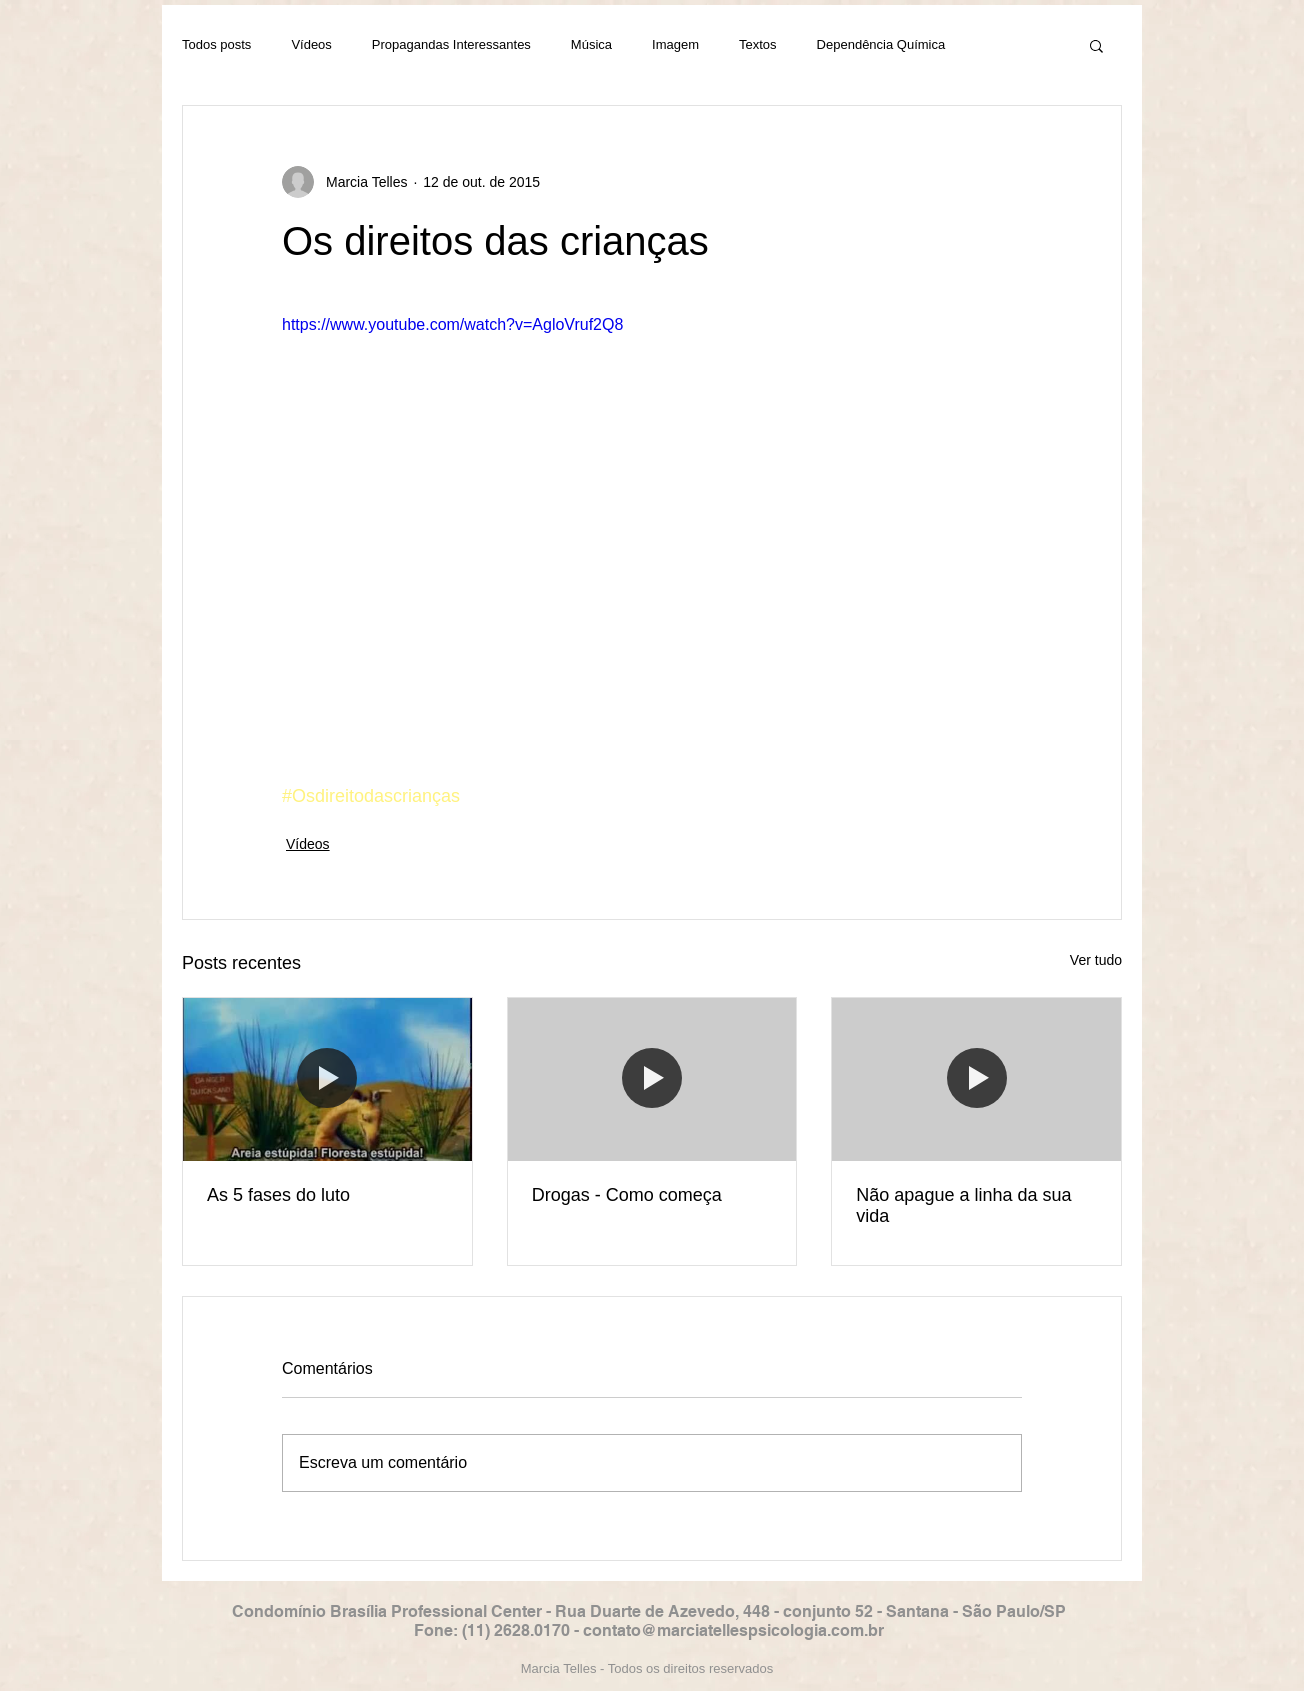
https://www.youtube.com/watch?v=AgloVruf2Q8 (452, 324)
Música (591, 44)
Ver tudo (1096, 960)
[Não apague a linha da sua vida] (976, 1079)
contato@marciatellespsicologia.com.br (733, 1630)
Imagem (675, 44)
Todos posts (216, 44)
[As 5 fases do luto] (327, 1079)
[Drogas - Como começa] (652, 1079)
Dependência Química (881, 44)
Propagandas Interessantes (451, 44)
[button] (1096, 45)
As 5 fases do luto (278, 1195)
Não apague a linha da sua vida (963, 1205)
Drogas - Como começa (627, 1195)
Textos (758, 44)
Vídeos (311, 44)
